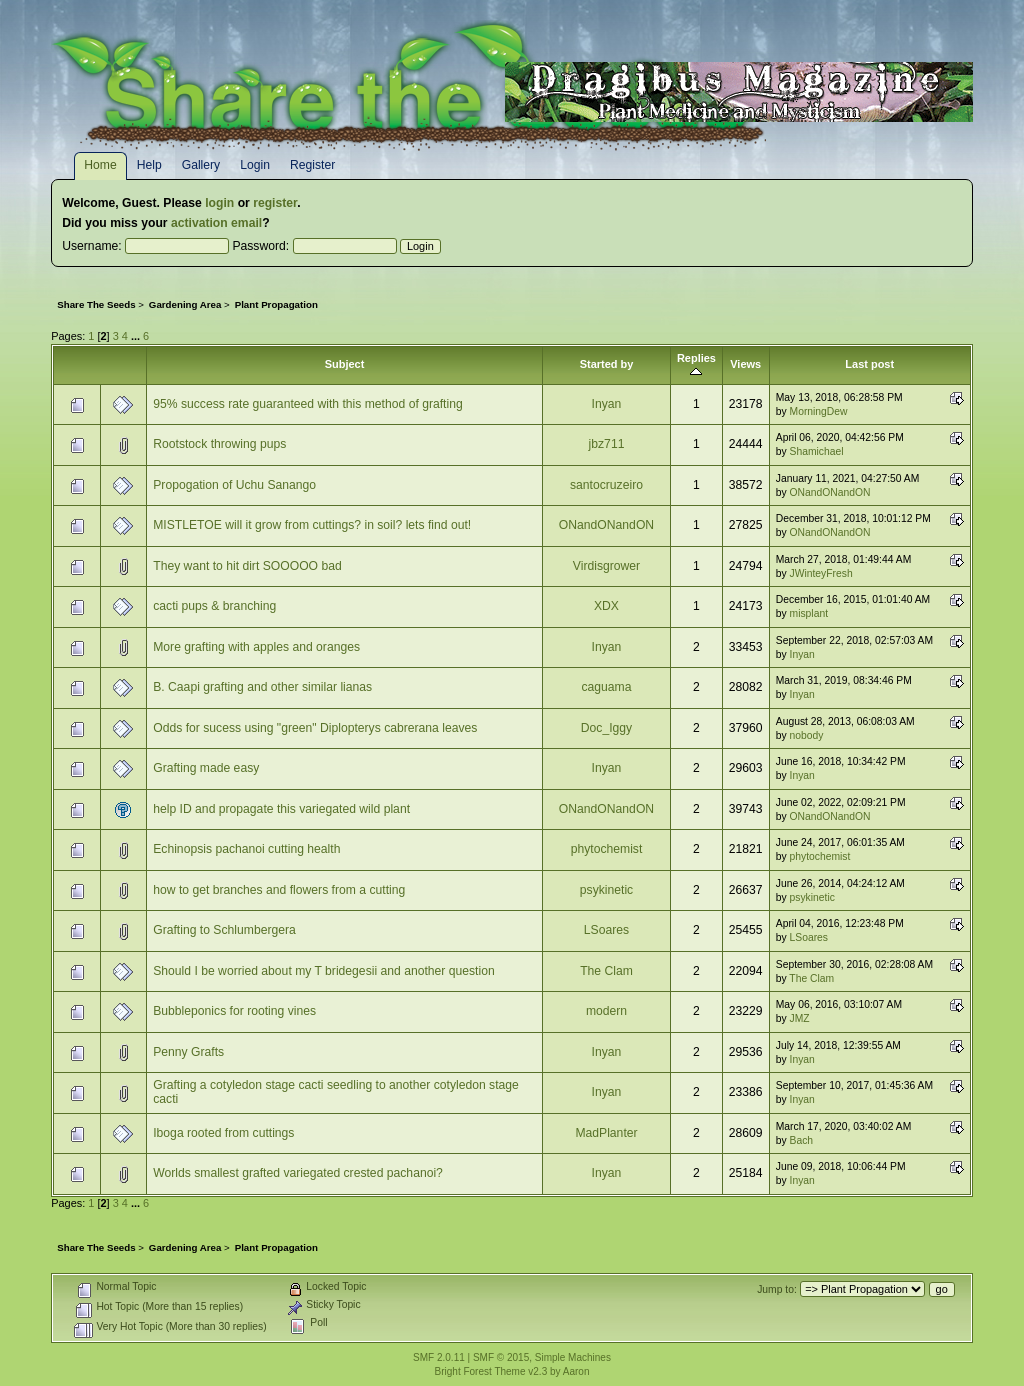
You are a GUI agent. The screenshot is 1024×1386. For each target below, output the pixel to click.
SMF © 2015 (501, 1357)
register (275, 203)
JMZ (800, 1018)
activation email (216, 223)
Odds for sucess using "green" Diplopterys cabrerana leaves (315, 728)
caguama (606, 687)
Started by (607, 364)
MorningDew (819, 411)
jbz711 (607, 444)
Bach (802, 1140)
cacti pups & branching (214, 606)
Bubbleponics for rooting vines (234, 1011)
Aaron (576, 1371)
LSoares (606, 930)
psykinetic (606, 890)
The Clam (606, 971)
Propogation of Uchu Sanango (234, 485)
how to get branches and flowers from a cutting (279, 890)
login (219, 203)
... (137, 336)
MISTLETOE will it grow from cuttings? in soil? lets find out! (312, 525)
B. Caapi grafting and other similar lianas (262, 687)
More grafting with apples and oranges (256, 647)
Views (745, 364)
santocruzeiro (606, 485)
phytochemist (607, 849)
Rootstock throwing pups (219, 444)
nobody (807, 735)
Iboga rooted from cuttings (223, 1133)
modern (606, 1011)
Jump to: (777, 1289)
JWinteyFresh (821, 573)
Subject (345, 364)
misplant (809, 613)
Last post (869, 364)
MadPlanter (606, 1133)
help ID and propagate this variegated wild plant (281, 809)
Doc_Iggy (606, 728)
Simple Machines (573, 1357)
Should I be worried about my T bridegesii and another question (324, 971)
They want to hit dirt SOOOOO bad (247, 566)
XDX (606, 606)
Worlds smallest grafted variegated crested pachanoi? (298, 1173)
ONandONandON (830, 492)
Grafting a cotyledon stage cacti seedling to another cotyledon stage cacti (336, 1092)
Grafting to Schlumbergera (224, 930)
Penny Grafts (188, 1052)
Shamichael (817, 451)
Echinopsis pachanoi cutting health (246, 849)
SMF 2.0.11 (439, 1357)
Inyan (607, 404)
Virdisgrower (606, 566)
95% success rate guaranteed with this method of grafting (308, 404)
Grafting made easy (206, 768)
